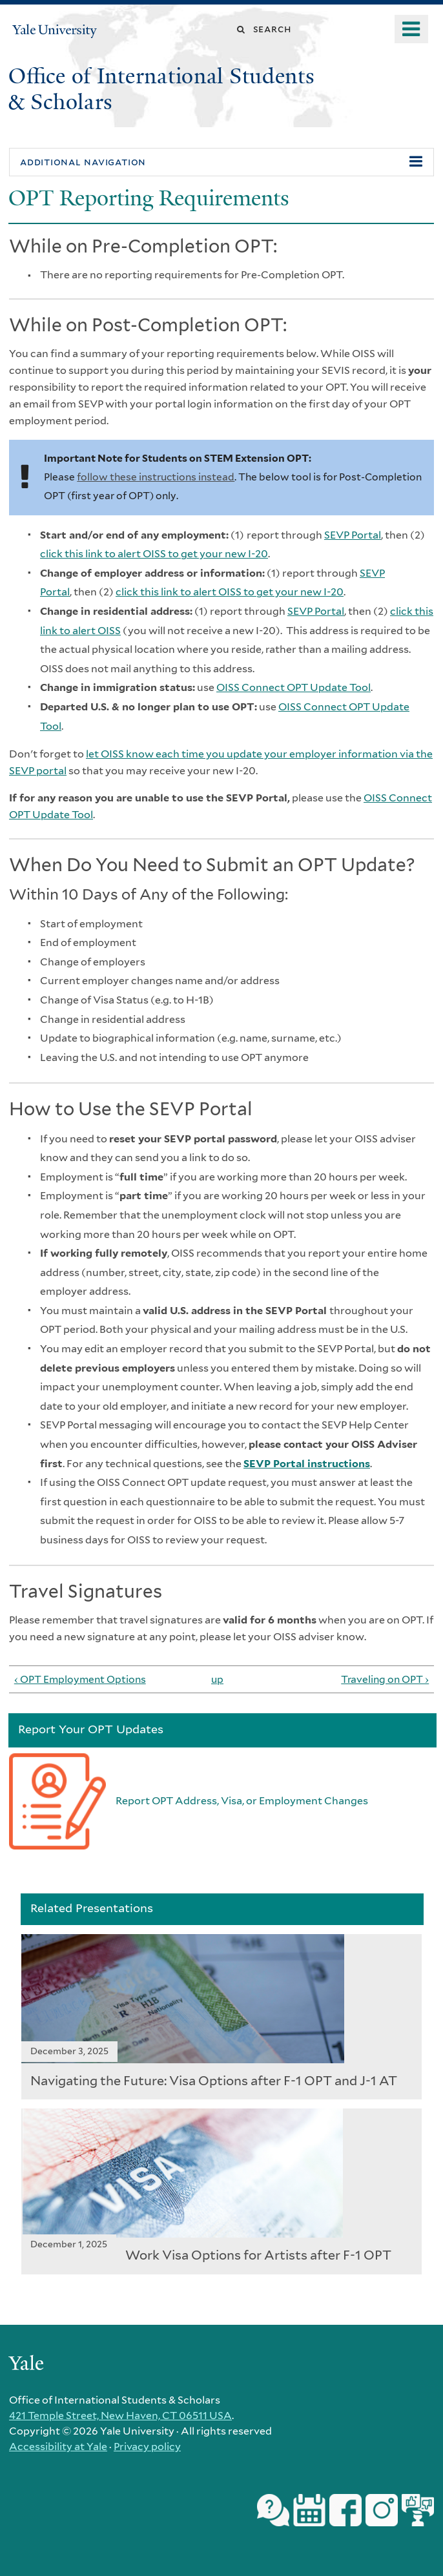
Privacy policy (147, 2446)
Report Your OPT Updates (90, 1729)
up (217, 1679)
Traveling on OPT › (385, 1679)
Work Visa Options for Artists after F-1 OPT (258, 2255)
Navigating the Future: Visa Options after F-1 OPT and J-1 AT (213, 2080)
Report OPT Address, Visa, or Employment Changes (242, 1801)
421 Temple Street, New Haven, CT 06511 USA (120, 2415)
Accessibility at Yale (58, 2446)
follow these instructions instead (155, 477)
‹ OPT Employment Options (80, 1679)
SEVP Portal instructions (306, 1464)
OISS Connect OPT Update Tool (293, 687)
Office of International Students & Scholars (161, 89)
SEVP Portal (352, 535)
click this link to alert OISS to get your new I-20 (154, 554)
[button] (221, 162)
